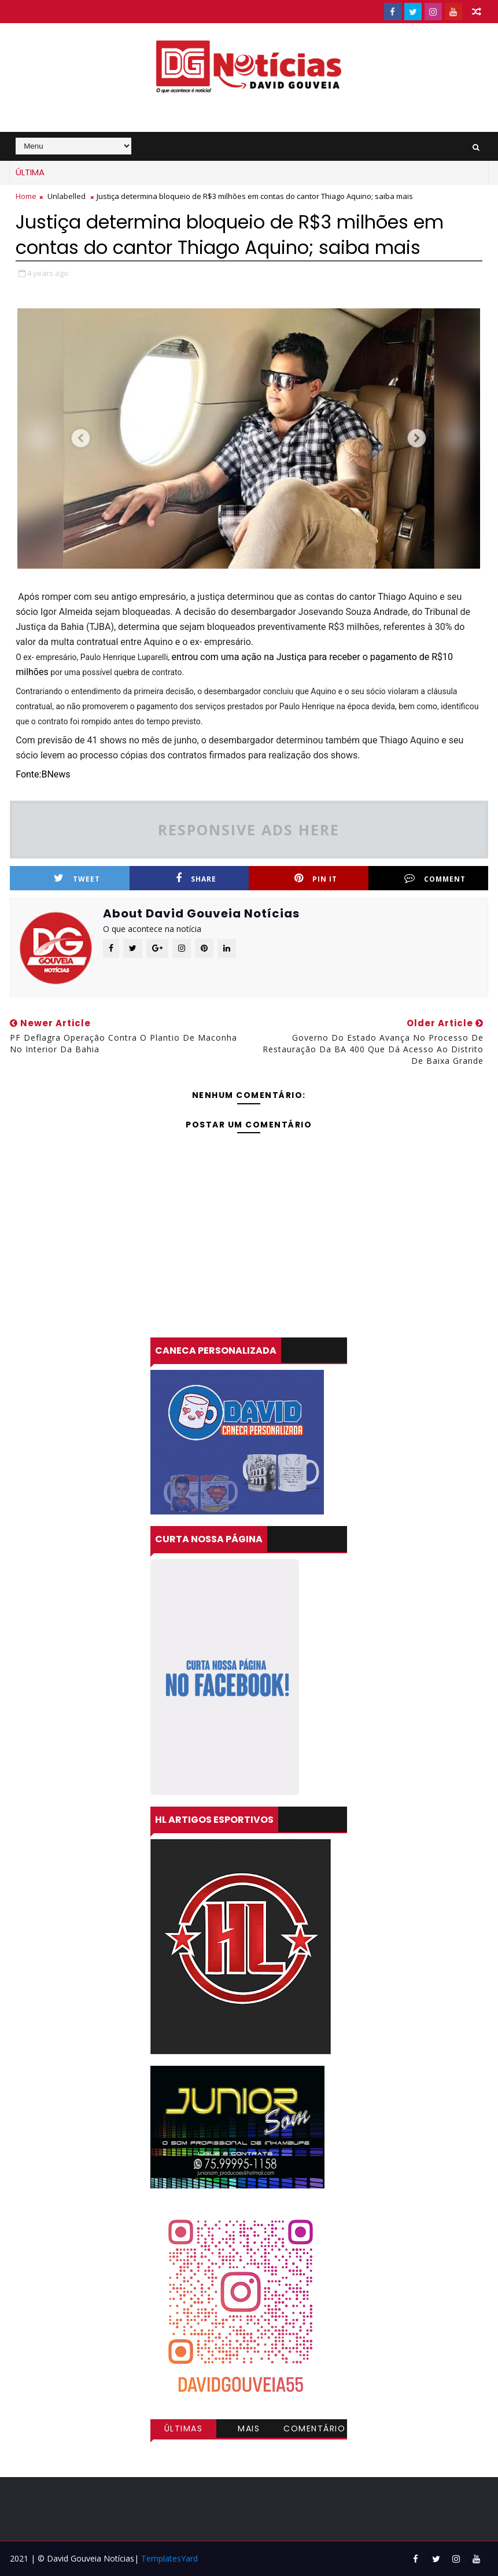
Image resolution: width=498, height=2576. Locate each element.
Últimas (183, 2428)
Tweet (77, 878)
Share (196, 878)
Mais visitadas (249, 2430)
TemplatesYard (169, 2558)
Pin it (315, 878)
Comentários (314, 2430)
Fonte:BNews (43, 774)
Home (26, 196)
